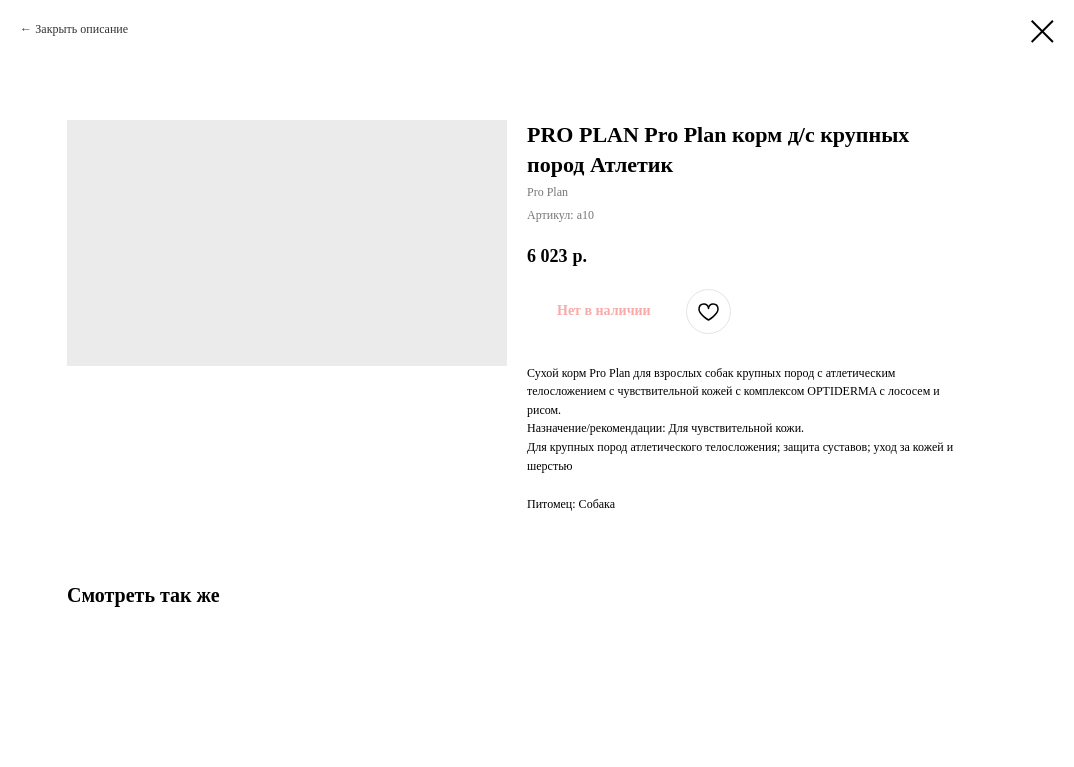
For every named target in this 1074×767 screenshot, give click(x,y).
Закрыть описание (81, 29)
